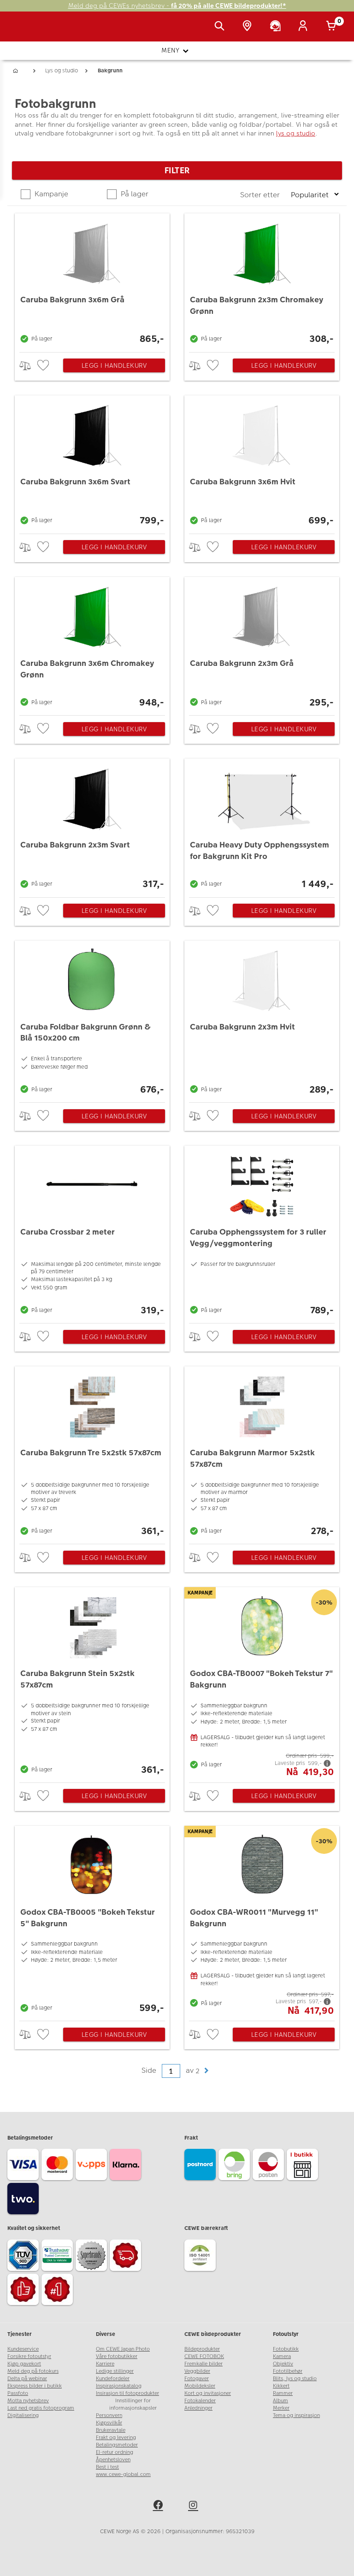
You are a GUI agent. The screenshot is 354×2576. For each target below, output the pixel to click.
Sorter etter (261, 194)
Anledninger (198, 2408)
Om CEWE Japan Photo (123, 2349)
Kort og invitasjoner (207, 2393)
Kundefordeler (113, 2378)
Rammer (283, 2393)
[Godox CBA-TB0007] (261, 1682)
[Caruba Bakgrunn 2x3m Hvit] (261, 1019)
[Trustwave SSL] (58, 2257)
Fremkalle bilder (203, 2363)
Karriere (105, 2363)
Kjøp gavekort (24, 2363)
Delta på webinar (27, 2378)
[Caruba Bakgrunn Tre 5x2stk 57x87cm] (92, 1452)
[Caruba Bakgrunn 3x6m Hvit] (261, 462)
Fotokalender (200, 2400)
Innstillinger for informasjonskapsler (133, 2404)
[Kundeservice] (277, 27)
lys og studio (295, 133)
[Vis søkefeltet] (221, 27)
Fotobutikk (286, 2349)
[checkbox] (44, 365)
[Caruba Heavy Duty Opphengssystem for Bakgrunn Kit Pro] (261, 825)
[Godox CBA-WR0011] (261, 1921)
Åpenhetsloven (113, 2459)
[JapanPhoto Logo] (26, 31)
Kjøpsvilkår (109, 2422)
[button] (206, 2071)
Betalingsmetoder (117, 2444)
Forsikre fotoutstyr (29, 2356)
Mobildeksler (199, 2385)
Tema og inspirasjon (296, 2415)
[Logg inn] (305, 27)
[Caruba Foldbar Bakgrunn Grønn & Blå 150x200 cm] (92, 1019)
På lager (133, 193)
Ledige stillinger (115, 2371)
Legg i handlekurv (114, 365)
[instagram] (194, 2506)
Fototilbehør (287, 2371)
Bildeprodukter (202, 2349)
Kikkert (281, 2385)
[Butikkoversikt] (249, 27)
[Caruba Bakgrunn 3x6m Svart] (92, 462)
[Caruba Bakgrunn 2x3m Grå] (261, 644)
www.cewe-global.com (123, 2474)
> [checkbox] (28, 365)
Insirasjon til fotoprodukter (127, 2393)
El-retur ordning (114, 2452)
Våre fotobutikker (116, 2356)
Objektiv (283, 2363)
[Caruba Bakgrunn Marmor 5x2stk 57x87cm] (261, 1452)
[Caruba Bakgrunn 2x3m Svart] (92, 825)
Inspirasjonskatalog (119, 2385)
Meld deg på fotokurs (33, 2371)
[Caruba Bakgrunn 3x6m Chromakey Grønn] (92, 644)
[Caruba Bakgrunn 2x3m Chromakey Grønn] (261, 280)
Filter (177, 170)
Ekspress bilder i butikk (34, 2385)
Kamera (282, 2356)
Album (280, 2400)
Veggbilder (197, 2371)
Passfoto (17, 2393)
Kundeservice (23, 2349)
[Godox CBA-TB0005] (92, 1921)
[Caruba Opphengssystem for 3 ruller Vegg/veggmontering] (261, 1232)
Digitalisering (23, 2415)
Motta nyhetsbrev (28, 2400)
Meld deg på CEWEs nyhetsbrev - (177, 5)
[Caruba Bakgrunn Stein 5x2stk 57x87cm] (92, 1682)
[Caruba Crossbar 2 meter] (92, 1232)
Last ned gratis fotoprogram (40, 2408)
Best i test (107, 2467)
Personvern (109, 2415)
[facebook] (159, 2506)
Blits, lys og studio (295, 2378)
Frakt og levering (116, 2437)
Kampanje (50, 193)
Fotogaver (196, 2378)
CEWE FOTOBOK (204, 2356)
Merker (281, 2408)
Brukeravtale (110, 2430)
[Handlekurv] (333, 27)
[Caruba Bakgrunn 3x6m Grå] (92, 280)
